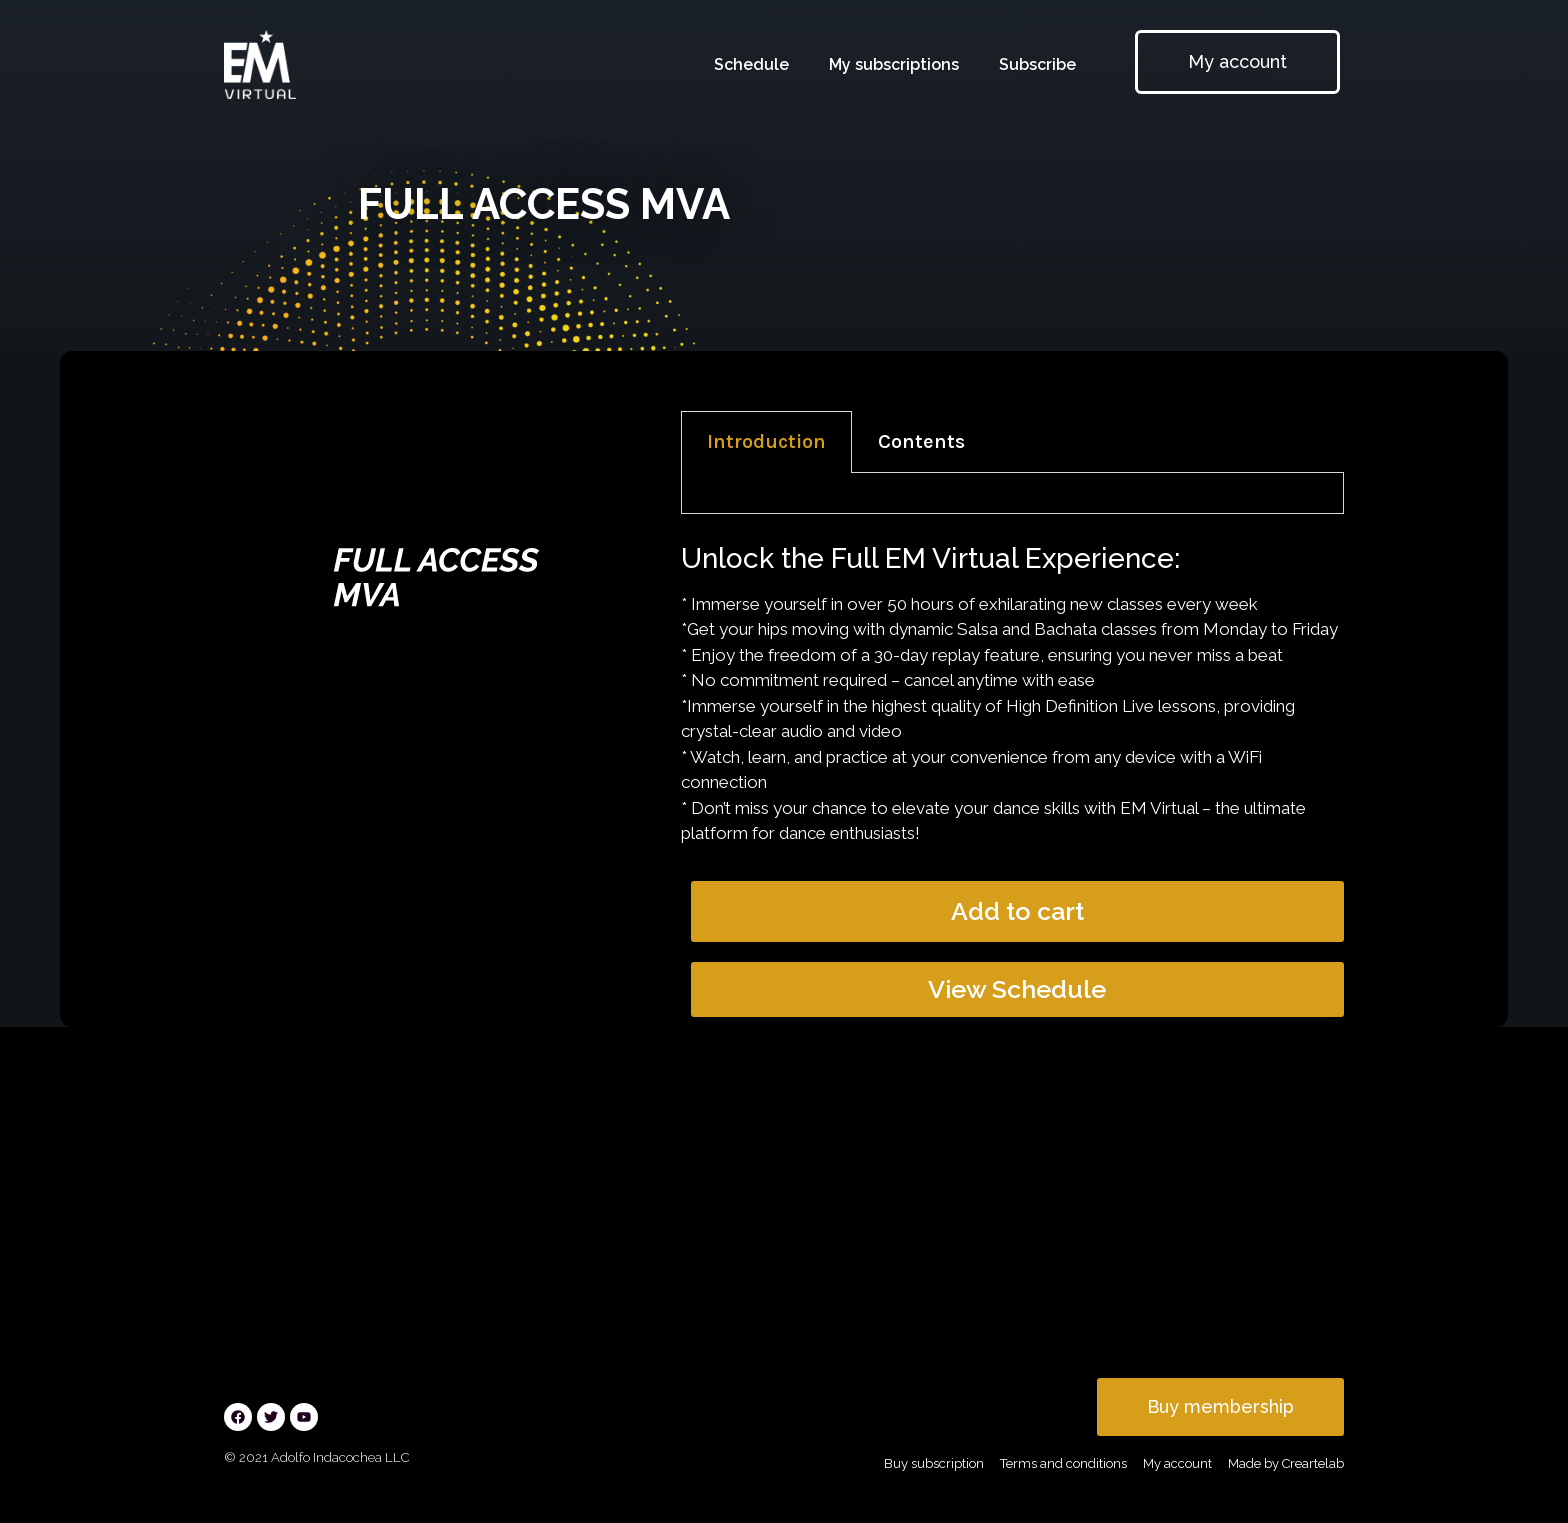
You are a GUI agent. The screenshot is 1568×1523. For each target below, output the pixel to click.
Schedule (751, 64)
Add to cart (1017, 911)
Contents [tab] (921, 441)
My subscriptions (894, 64)
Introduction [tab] (766, 441)
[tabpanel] (1012, 493)
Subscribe (1037, 64)
